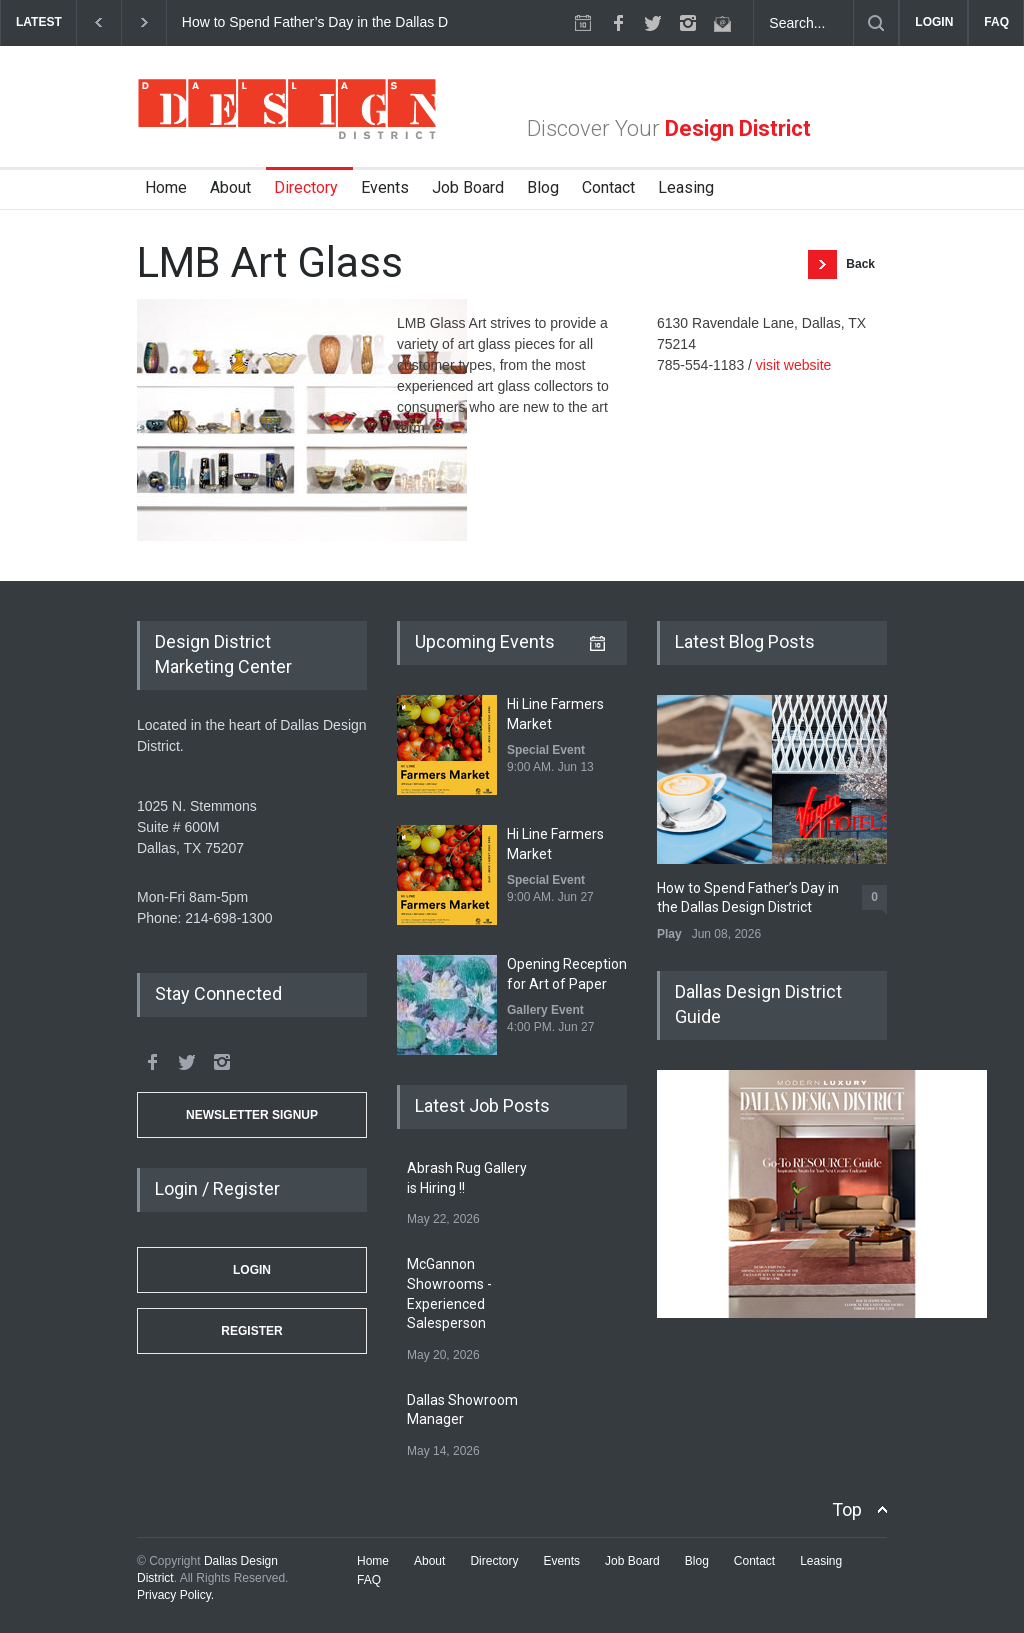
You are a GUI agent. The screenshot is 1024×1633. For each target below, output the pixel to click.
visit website (793, 365)
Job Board (468, 187)
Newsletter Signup (252, 1115)
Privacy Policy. (175, 1595)
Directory (306, 187)
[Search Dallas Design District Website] (804, 23)
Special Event (546, 750)
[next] (144, 22)
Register (251, 1331)
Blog (543, 187)
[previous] (98, 22)
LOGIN (934, 22)
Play (669, 934)
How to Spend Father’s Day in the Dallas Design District (355, 22)
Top (847, 1509)
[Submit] (876, 23)
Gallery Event (545, 1010)
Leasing (686, 187)
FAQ (996, 22)
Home (166, 187)
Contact (608, 187)
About (230, 187)
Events (385, 187)
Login (252, 1270)
